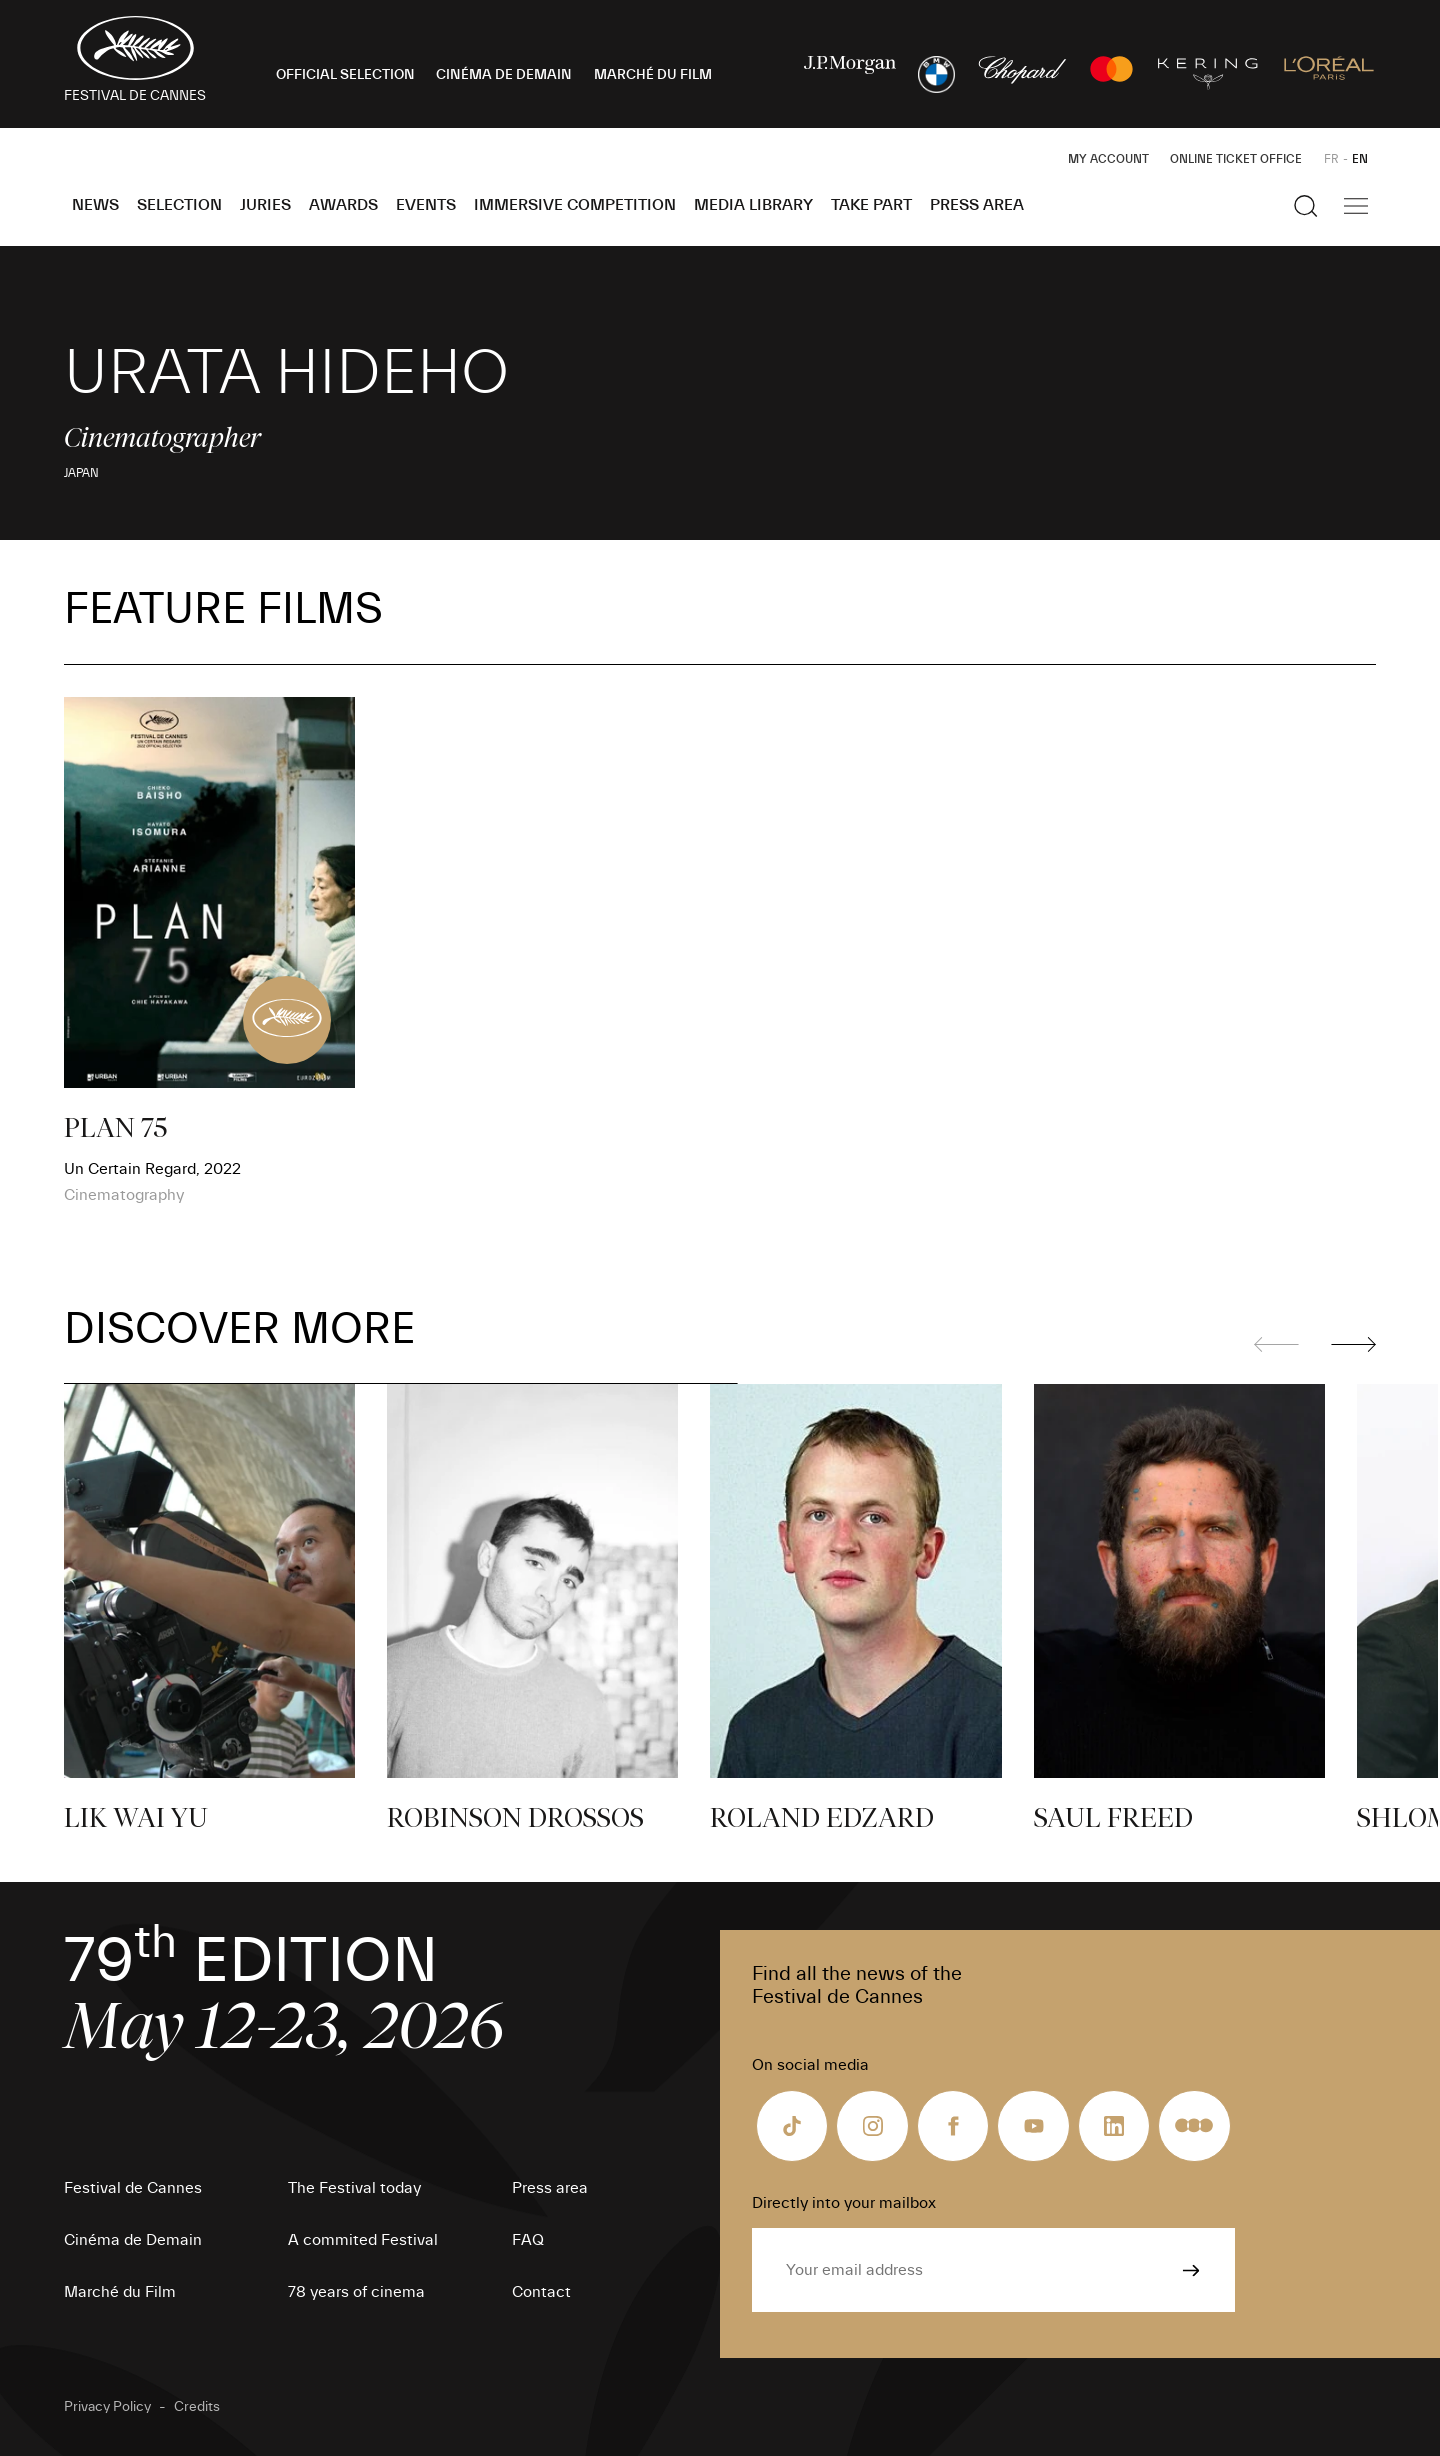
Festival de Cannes (133, 2188)
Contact (541, 2292)
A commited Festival (363, 2240)
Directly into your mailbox (844, 2203)
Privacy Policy (107, 2407)
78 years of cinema (356, 2292)
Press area (977, 205)
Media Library (753, 205)
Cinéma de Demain (133, 2240)
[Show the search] (1306, 206)
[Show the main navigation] (1356, 206)
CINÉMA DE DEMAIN (504, 75)
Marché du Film (120, 2292)
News (95, 205)
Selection (179, 205)
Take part (871, 205)
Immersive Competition (575, 205)
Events (426, 205)
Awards (343, 205)
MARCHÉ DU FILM (653, 75)
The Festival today (354, 2188)
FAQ (528, 2240)
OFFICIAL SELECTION (345, 75)
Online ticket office (1236, 159)
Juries (265, 205)
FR (1331, 159)
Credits (197, 2407)
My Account (1108, 159)
